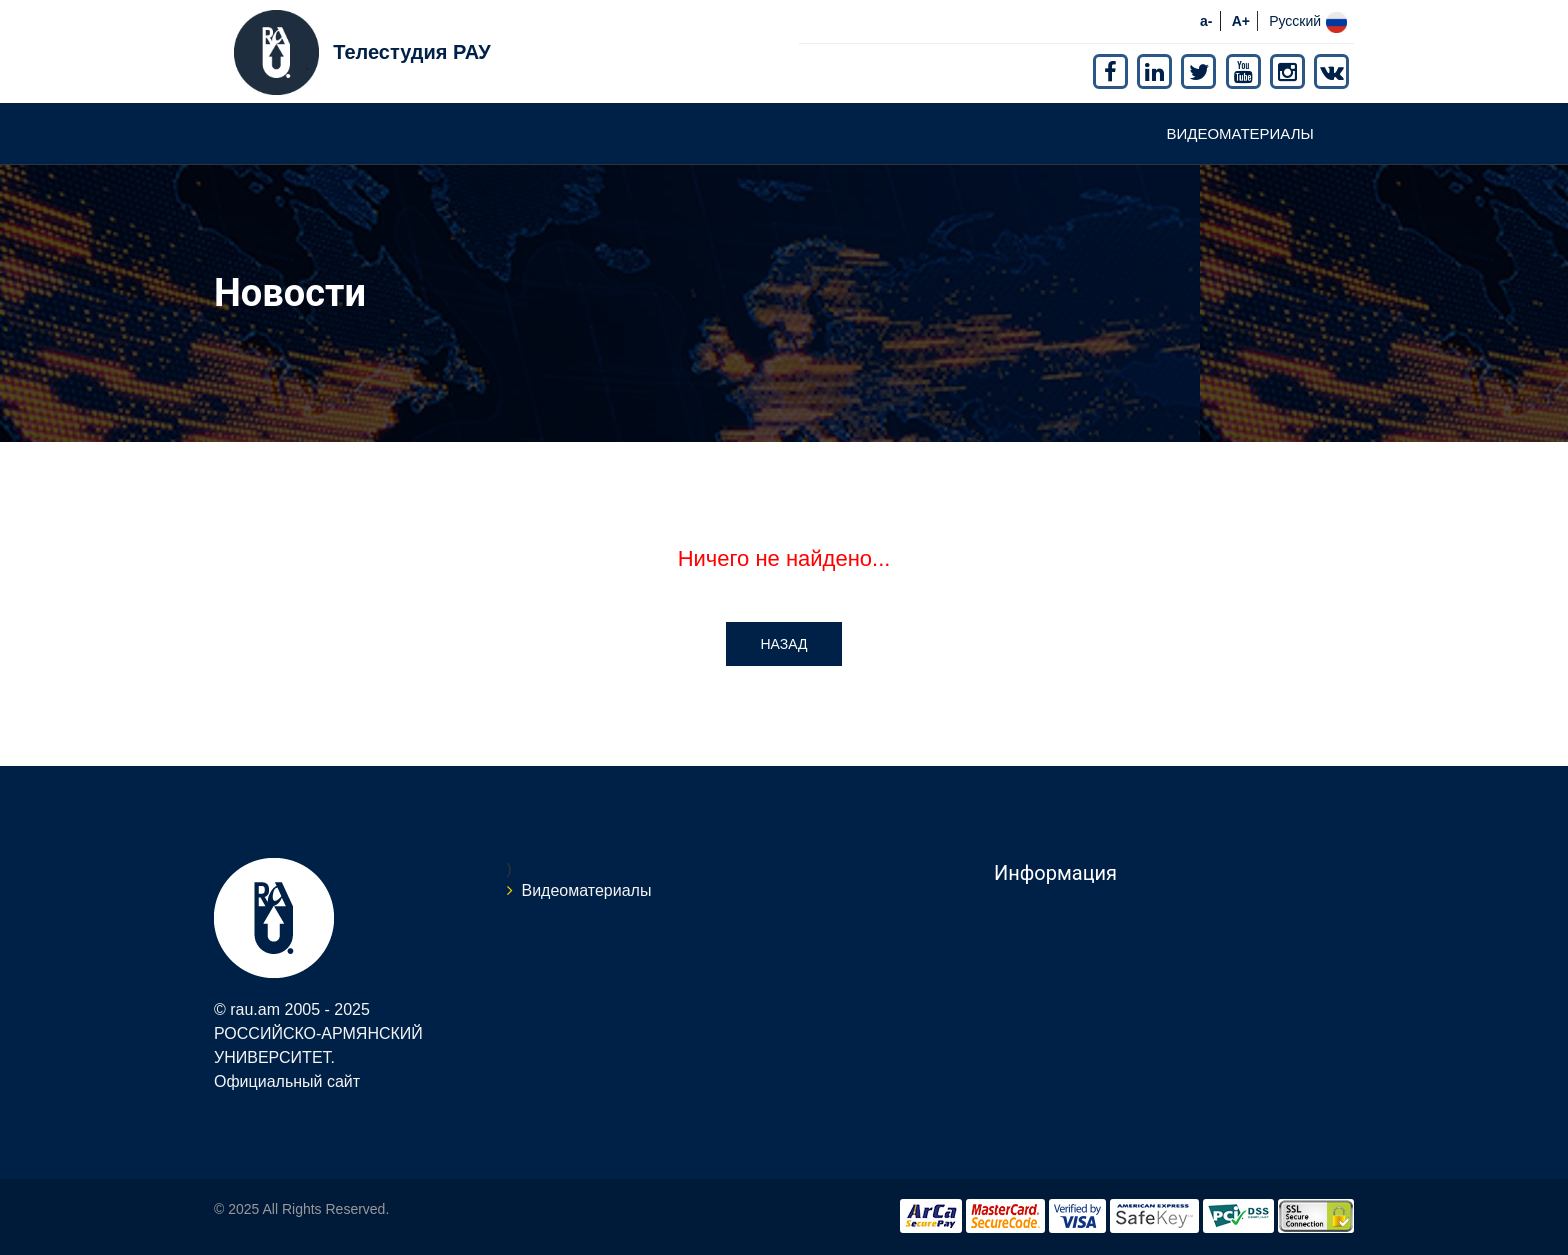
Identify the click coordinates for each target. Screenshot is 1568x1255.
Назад (783, 644)
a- (1206, 21)
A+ (1241, 21)
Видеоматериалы (1239, 133)
